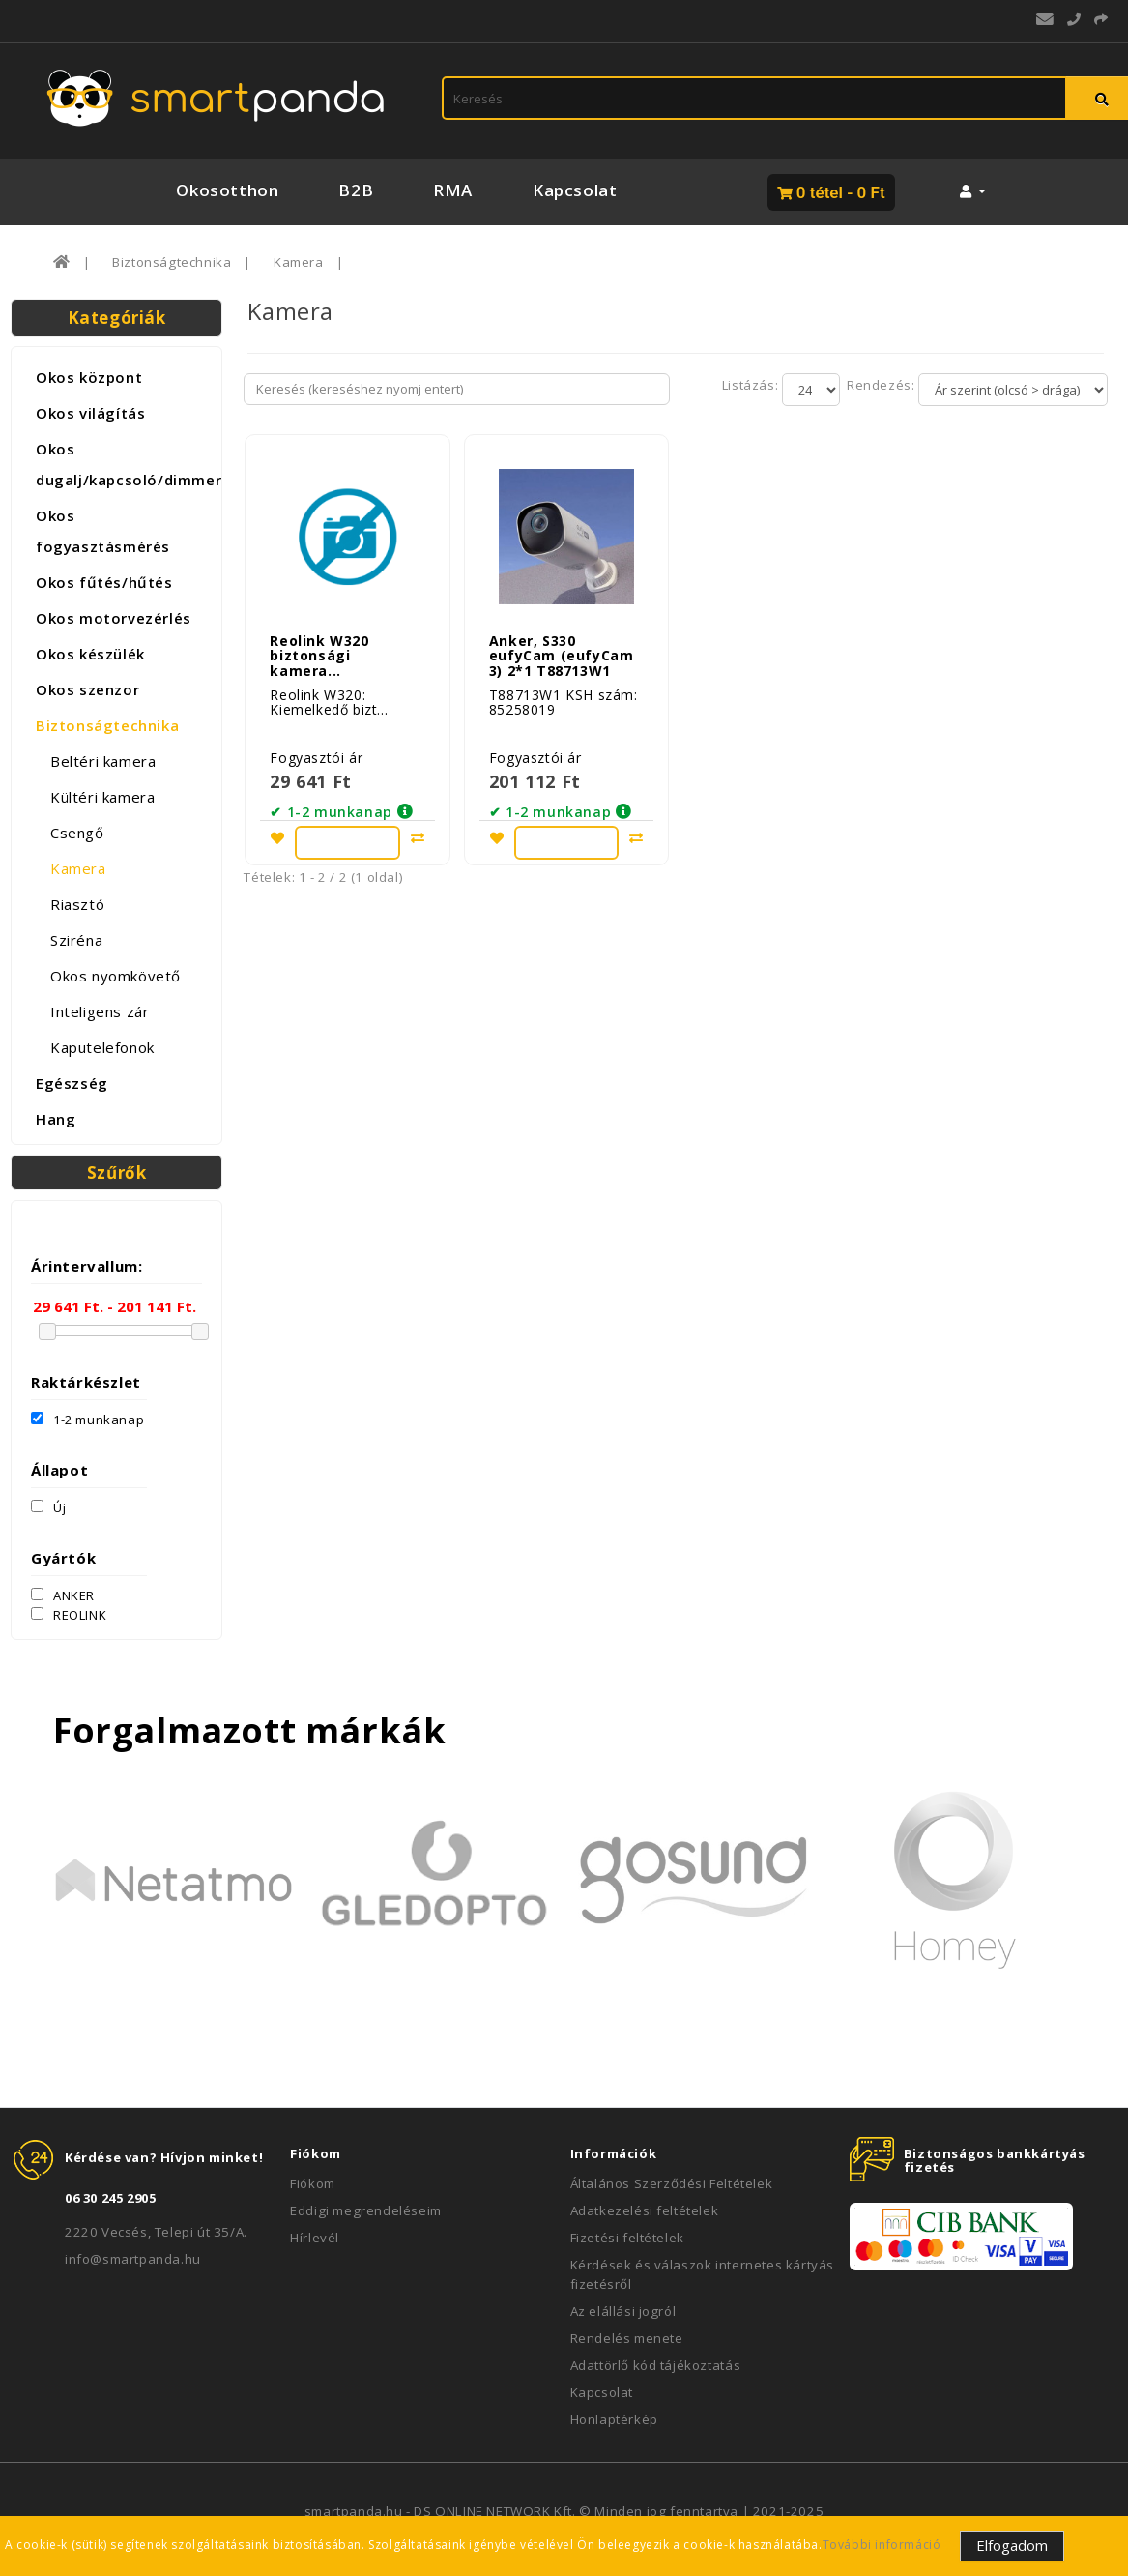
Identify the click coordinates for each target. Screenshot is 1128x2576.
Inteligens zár (99, 1011)
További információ (882, 2544)
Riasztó (77, 904)
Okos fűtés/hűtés (104, 582)
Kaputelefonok (102, 1047)
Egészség (72, 1083)
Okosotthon (227, 190)
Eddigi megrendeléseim (366, 2210)
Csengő (77, 832)
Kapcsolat (575, 190)
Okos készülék (90, 653)
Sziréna (76, 940)
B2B (355, 190)
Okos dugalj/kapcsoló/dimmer (124, 464)
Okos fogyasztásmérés (103, 531)
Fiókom (312, 2183)
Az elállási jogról (623, 2311)
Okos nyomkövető (115, 975)
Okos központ (89, 377)
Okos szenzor (87, 689)
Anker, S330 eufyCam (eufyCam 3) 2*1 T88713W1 (561, 650)
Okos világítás (90, 413)
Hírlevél (314, 2237)
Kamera (299, 262)
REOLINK (68, 1615)
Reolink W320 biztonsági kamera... (319, 650)
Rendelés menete (626, 2338)
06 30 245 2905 (110, 2198)
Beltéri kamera (103, 761)
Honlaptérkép (614, 2419)
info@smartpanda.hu (133, 2259)
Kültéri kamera (102, 796)
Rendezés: (879, 385)
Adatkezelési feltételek (644, 2210)
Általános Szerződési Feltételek (671, 2183)
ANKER (63, 1595)
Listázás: (752, 385)
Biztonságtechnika (171, 262)
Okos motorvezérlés (113, 618)
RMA (453, 190)
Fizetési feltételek (627, 2237)
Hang (55, 1118)
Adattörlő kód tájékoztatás (655, 2365)
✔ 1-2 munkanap (330, 806)
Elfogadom (1012, 2545)
